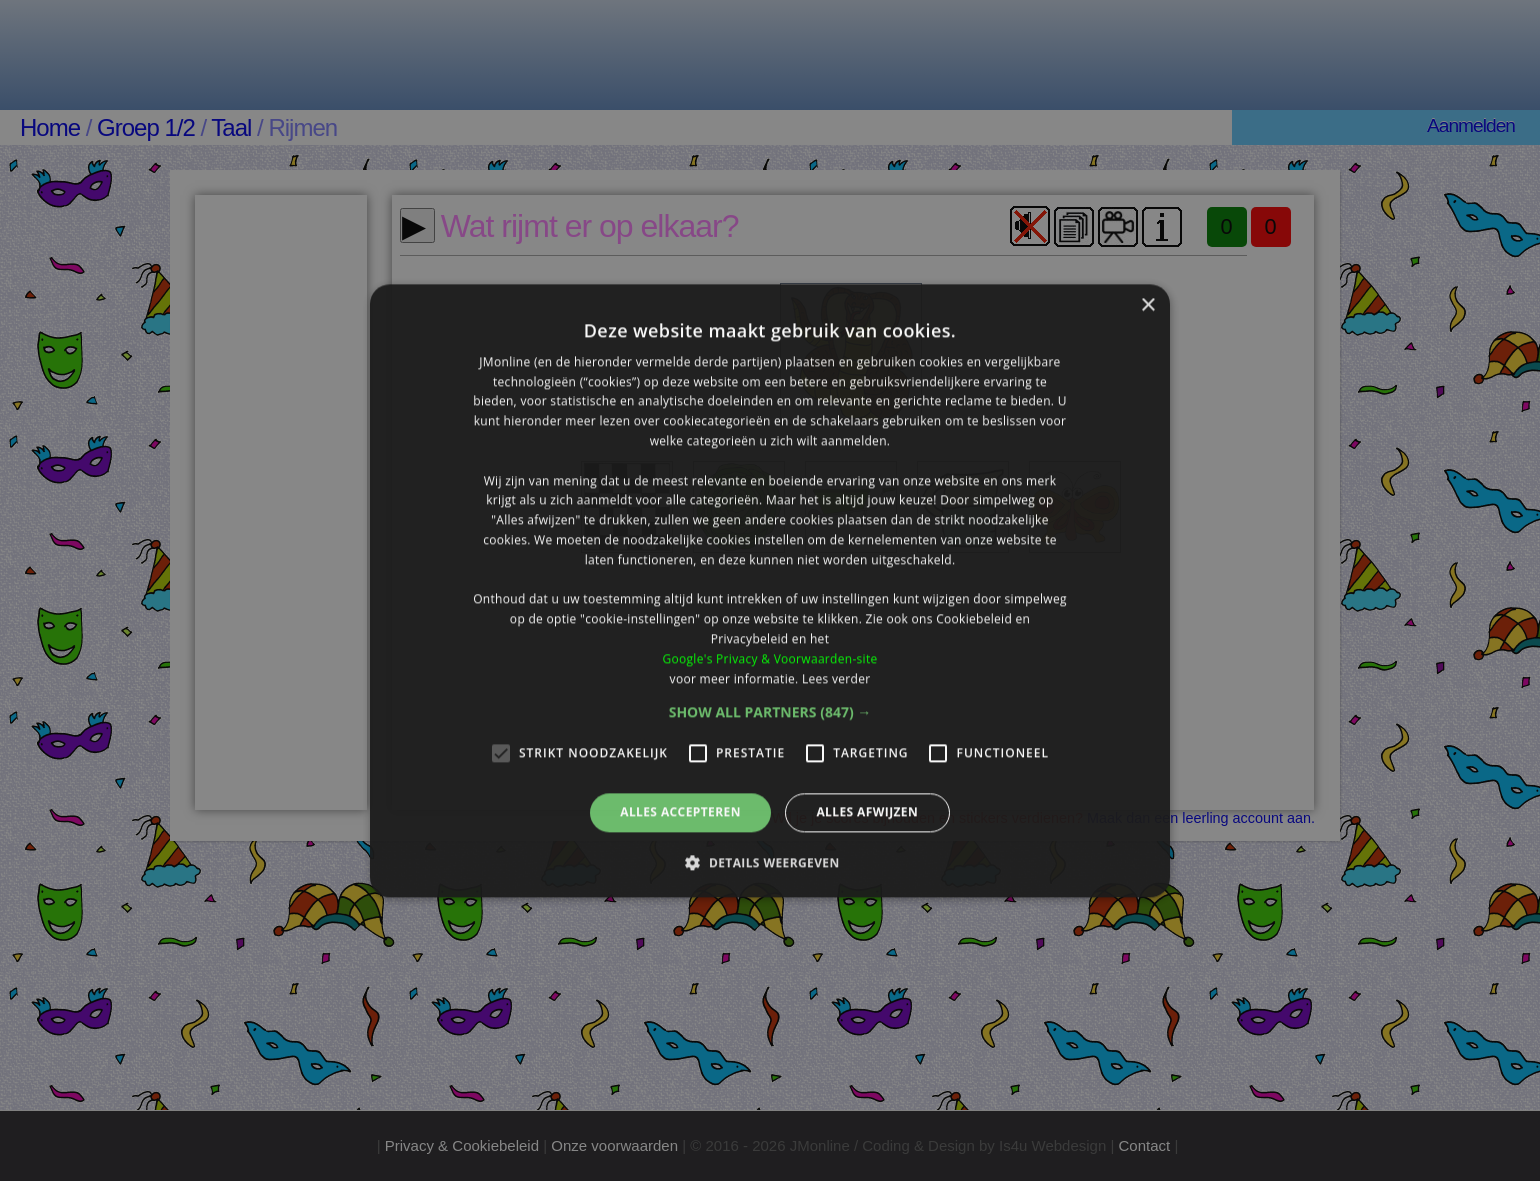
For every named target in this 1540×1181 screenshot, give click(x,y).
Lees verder (836, 678)
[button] (770, 713)
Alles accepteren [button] (680, 812)
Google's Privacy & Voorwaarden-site (769, 658)
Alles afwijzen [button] (867, 812)
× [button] (1147, 305)
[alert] (770, 590)
